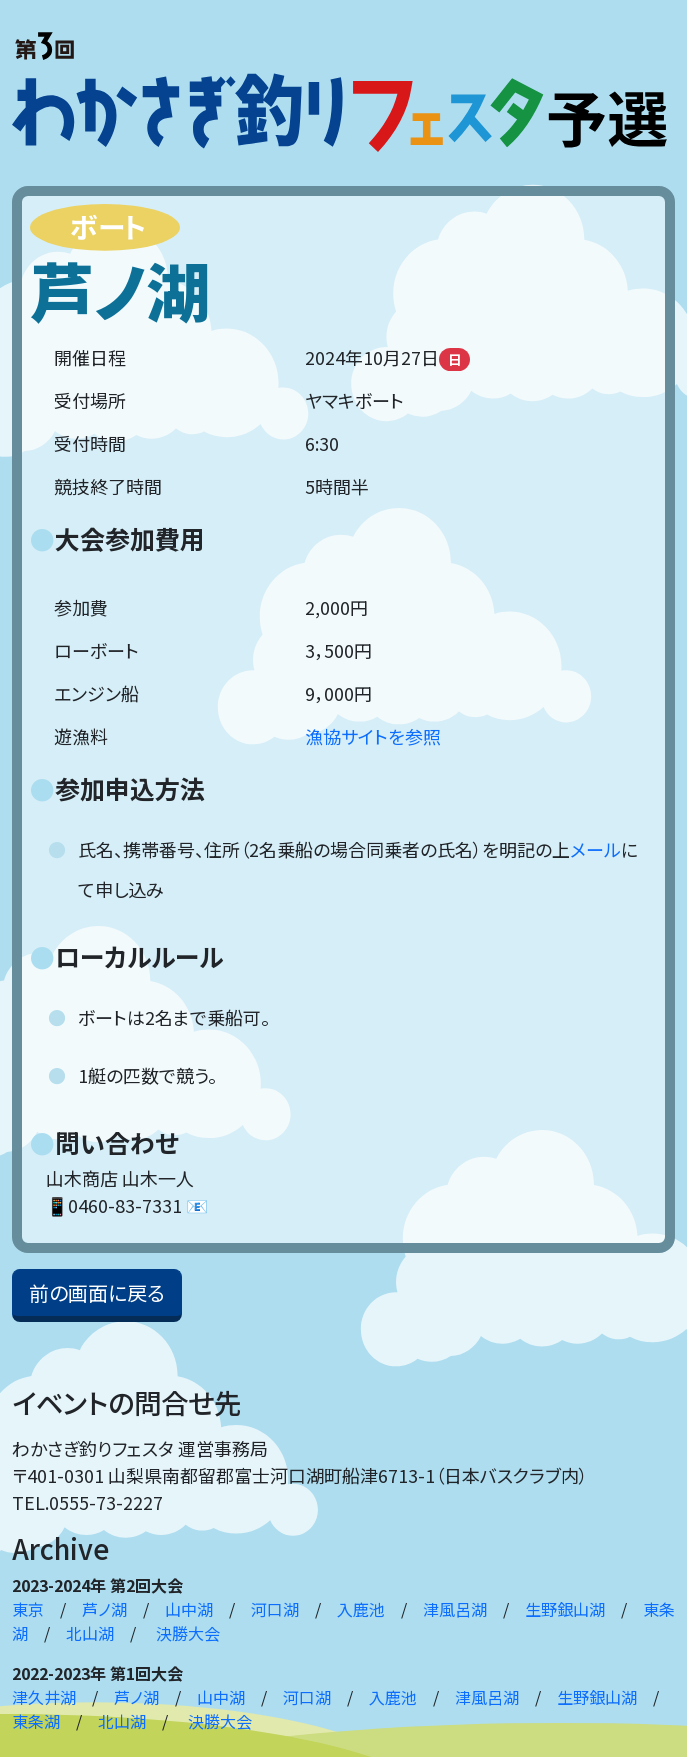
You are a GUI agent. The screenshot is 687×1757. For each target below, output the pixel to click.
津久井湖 (44, 1697)
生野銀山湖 (565, 1609)
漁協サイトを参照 (373, 736)
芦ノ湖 (104, 1609)
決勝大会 (188, 1633)
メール (595, 849)
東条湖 (36, 1721)
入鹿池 (361, 1609)
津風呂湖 (455, 1609)
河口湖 (275, 1609)
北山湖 (90, 1633)
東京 (28, 1609)
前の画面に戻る (97, 1292)
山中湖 (189, 1609)
